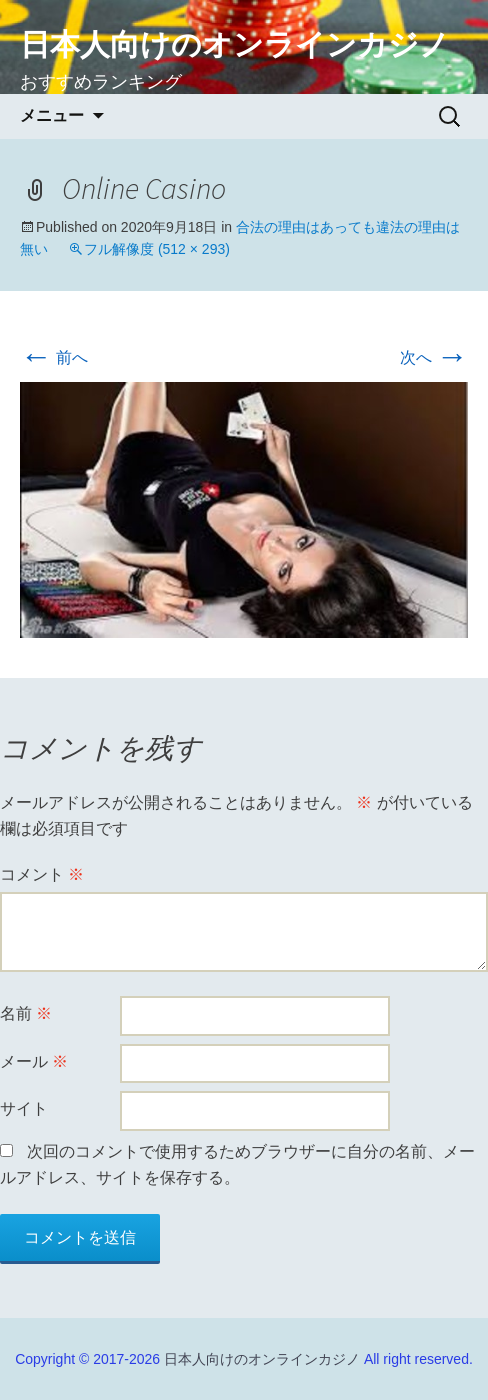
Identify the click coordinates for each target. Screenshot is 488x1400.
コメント (42, 874)
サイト (24, 1108)
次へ (434, 357)
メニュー (52, 115)
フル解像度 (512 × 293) (157, 249)
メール (34, 1061)
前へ (54, 357)
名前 (26, 1013)
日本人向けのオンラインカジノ (262, 1359)
